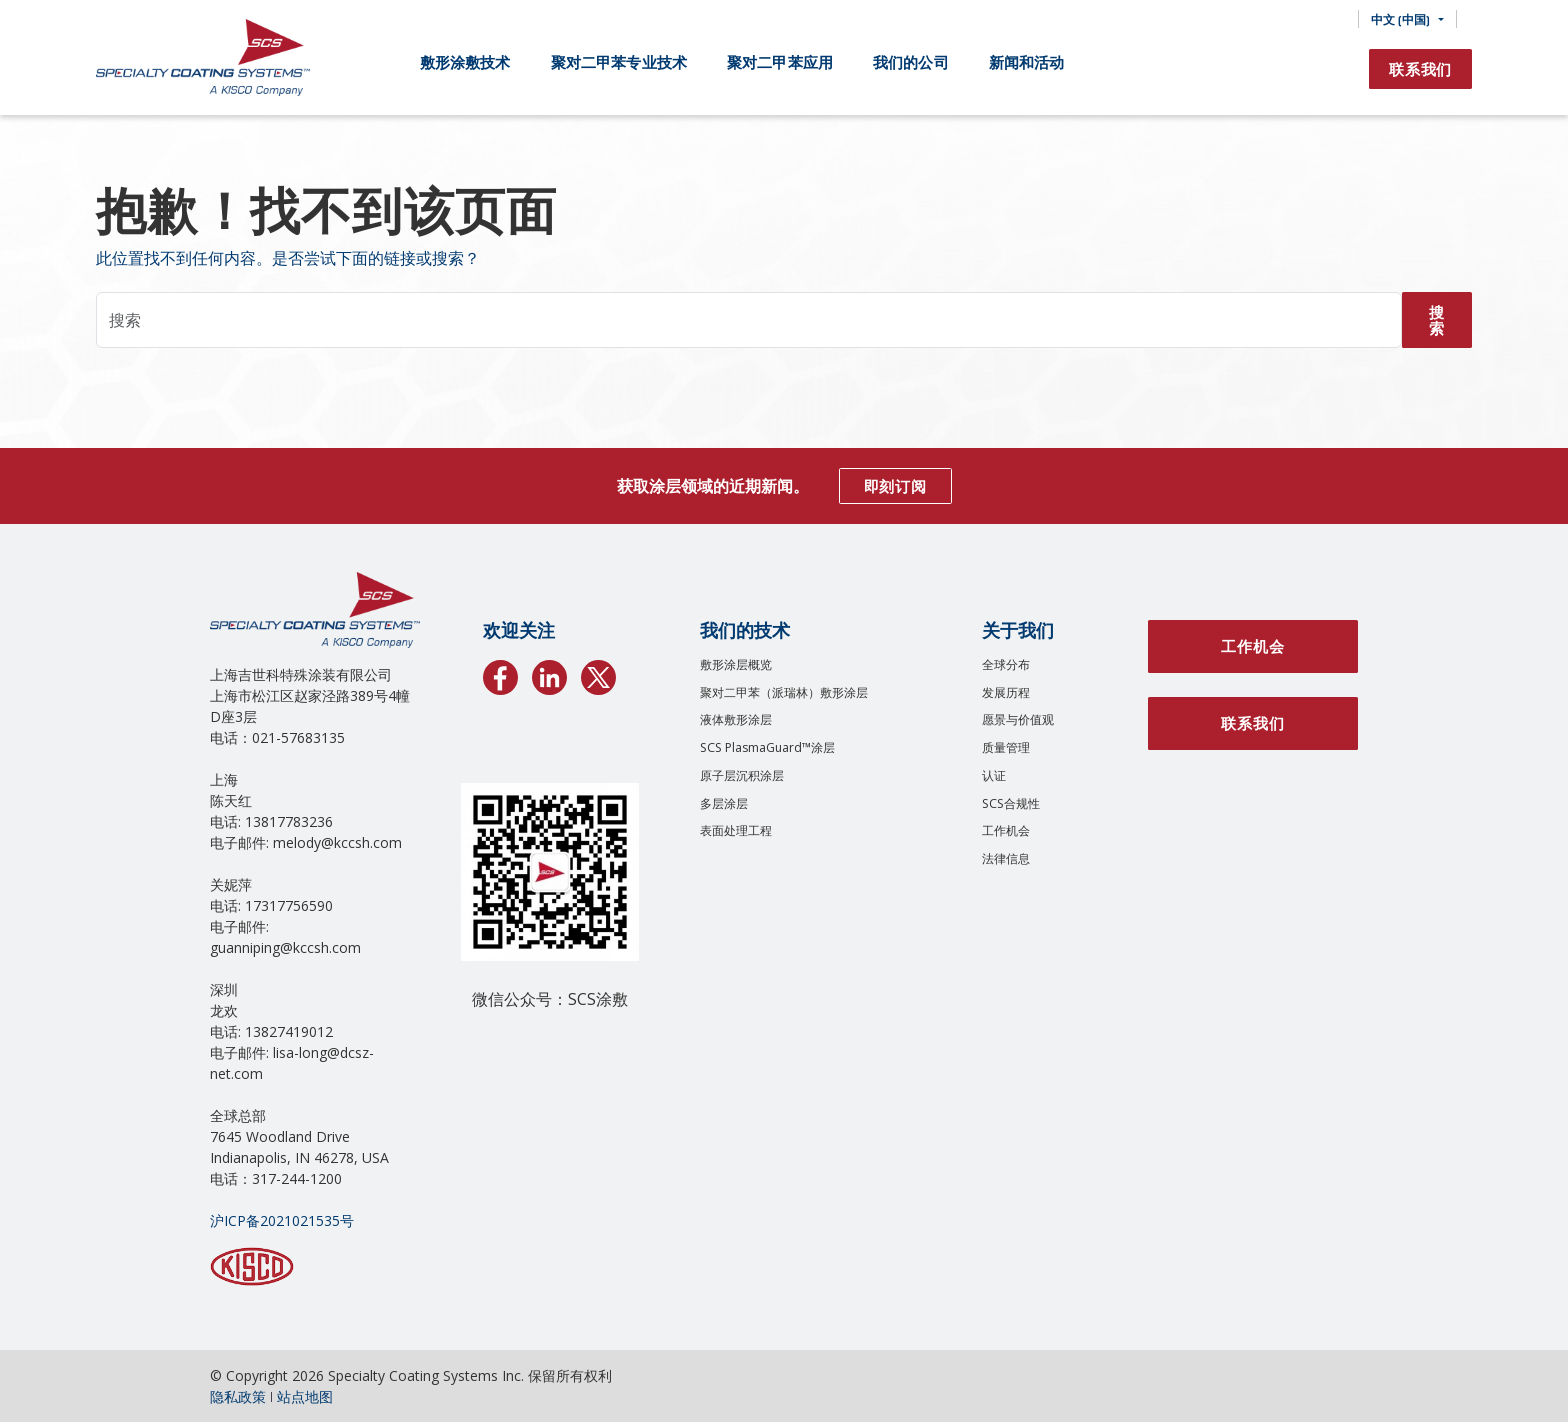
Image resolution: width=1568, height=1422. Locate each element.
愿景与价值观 (1018, 719)
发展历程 (1006, 692)
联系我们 (1420, 69)
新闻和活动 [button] (1027, 62)
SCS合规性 (1011, 803)
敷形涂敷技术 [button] (465, 62)
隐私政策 (238, 1396)
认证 (994, 775)
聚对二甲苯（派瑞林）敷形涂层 (784, 692)
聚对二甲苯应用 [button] (780, 62)
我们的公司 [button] (911, 62)
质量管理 (1006, 747)
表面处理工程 (736, 830)
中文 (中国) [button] (1400, 19)
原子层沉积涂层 (742, 775)
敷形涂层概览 (736, 664)
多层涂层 (724, 803)
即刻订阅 (895, 486)
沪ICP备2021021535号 (282, 1220)
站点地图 (305, 1396)
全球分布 (1006, 664)
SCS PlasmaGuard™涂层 (767, 747)
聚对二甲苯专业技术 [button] (619, 62)
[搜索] (1328, 19)
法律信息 (1006, 858)
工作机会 (1006, 830)
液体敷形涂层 (736, 719)
